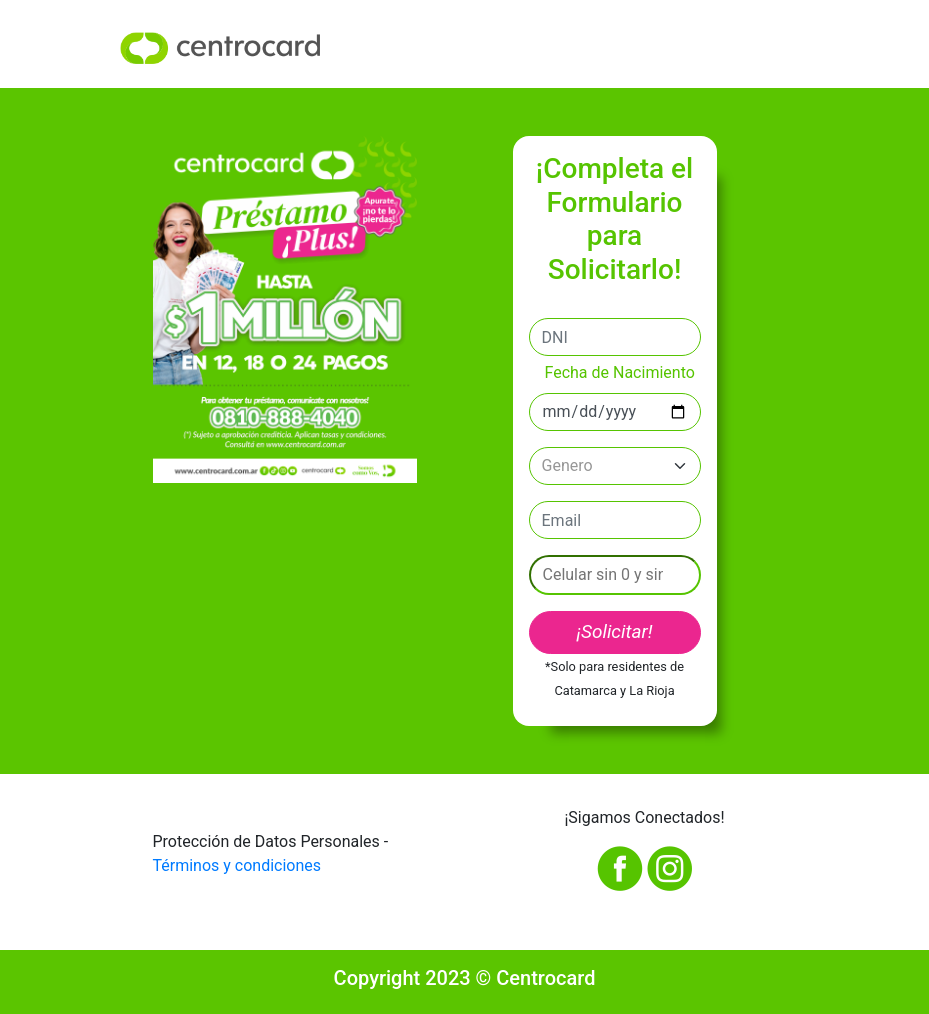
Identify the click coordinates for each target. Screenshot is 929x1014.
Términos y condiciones (237, 865)
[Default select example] (615, 466)
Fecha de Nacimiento (620, 372)
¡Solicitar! (614, 631)
